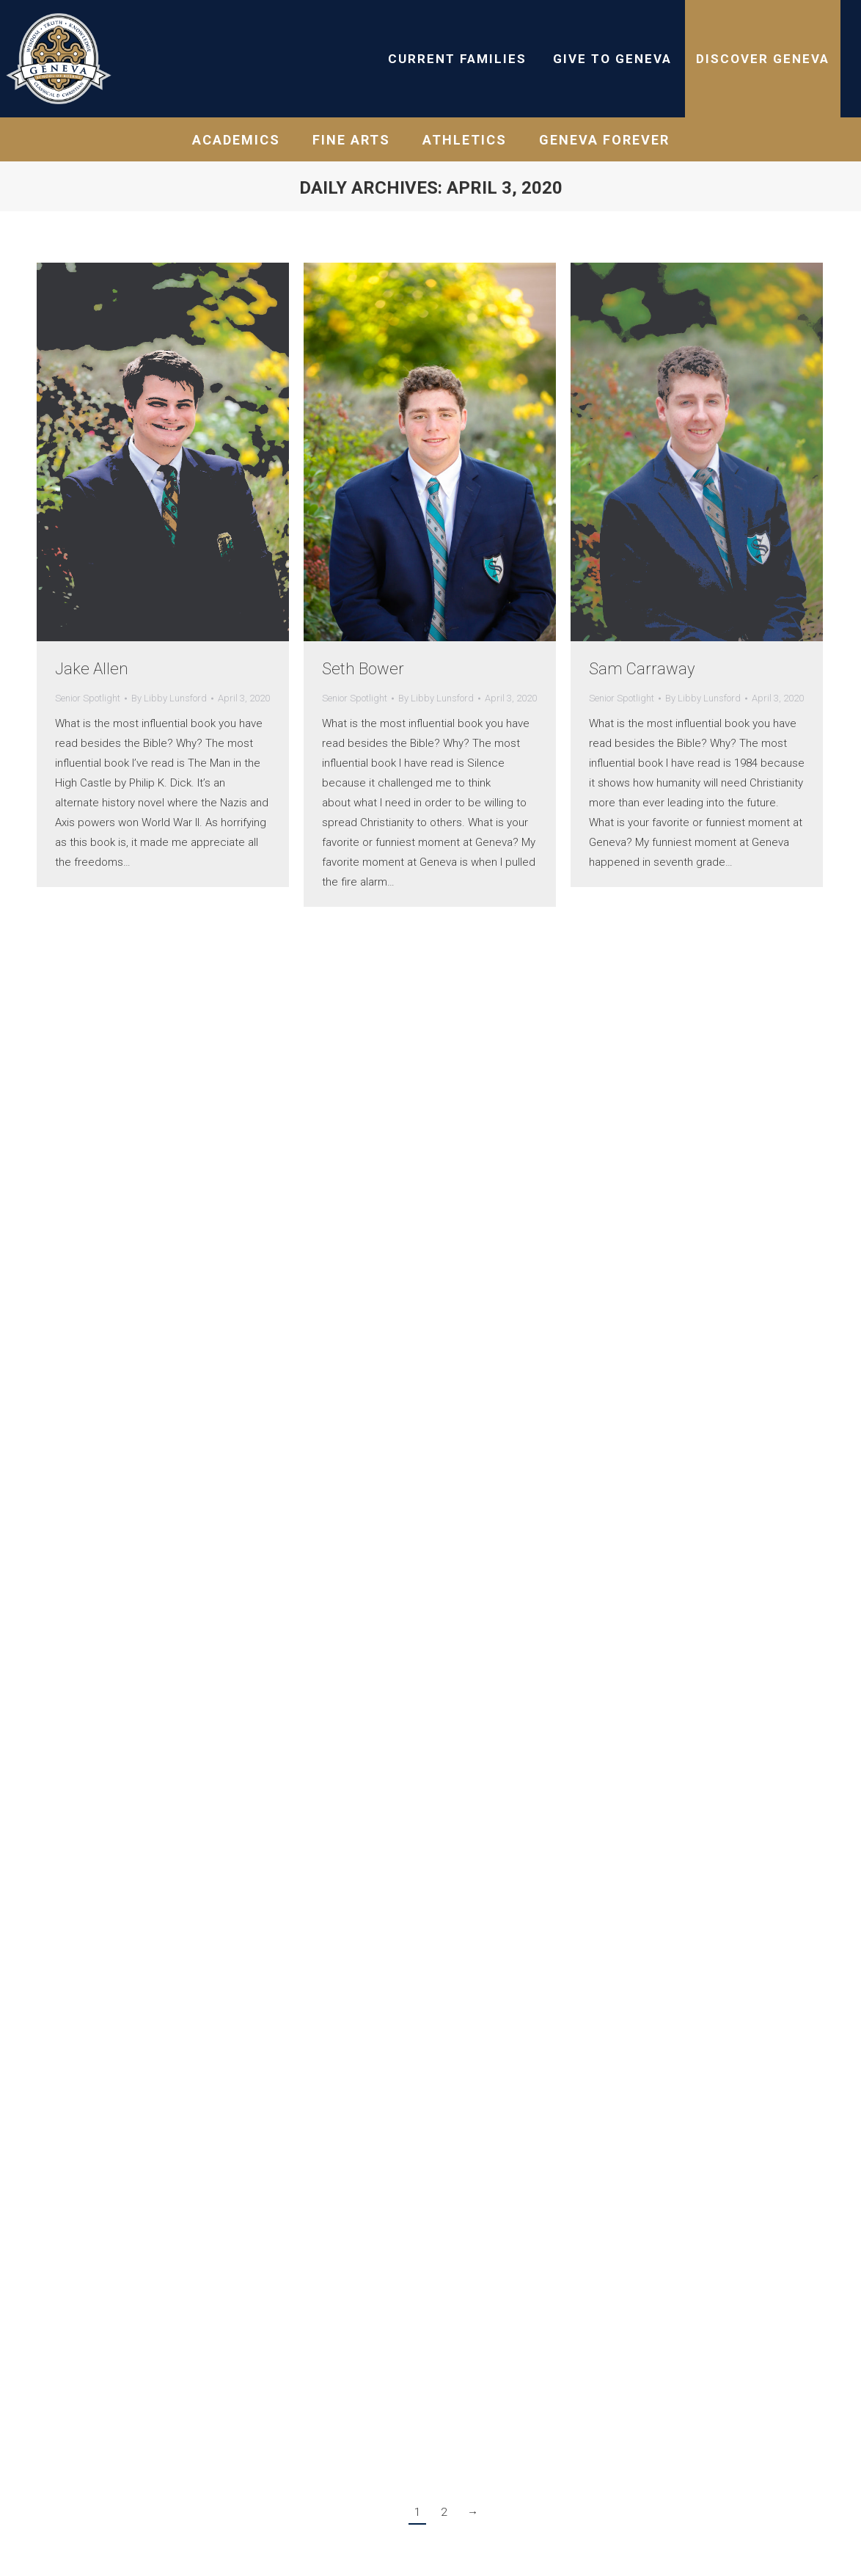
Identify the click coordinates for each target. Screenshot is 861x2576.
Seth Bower (363, 669)
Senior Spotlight (87, 698)
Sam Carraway (642, 669)
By (169, 698)
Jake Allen (91, 669)
